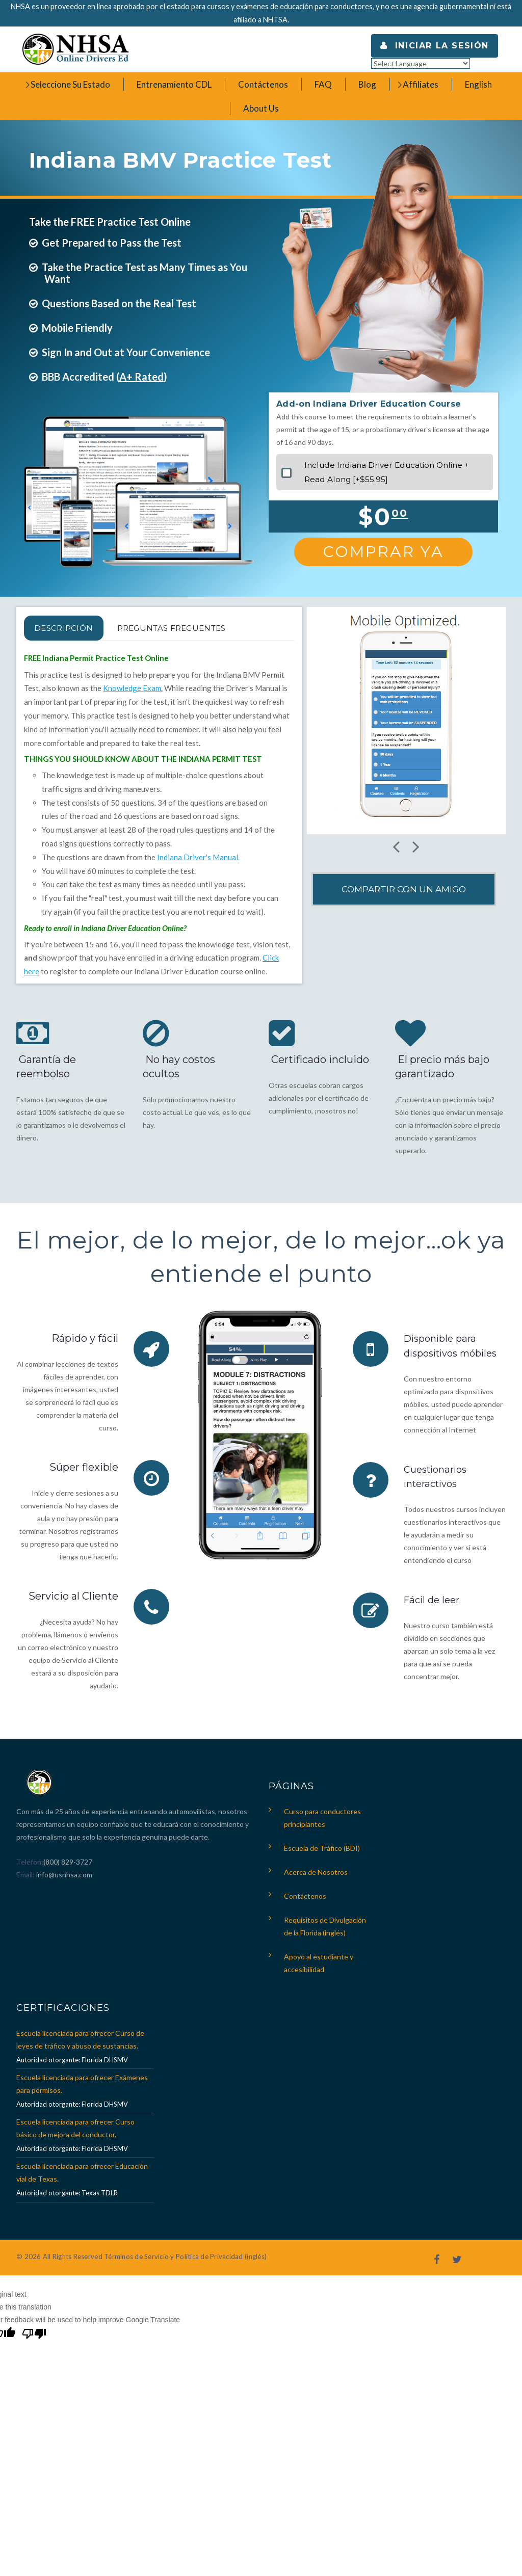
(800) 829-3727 (67, 1866)
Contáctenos (305, 1900)
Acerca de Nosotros (316, 1876)
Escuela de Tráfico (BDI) (322, 1852)
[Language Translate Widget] (420, 63)
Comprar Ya (383, 551)
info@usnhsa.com (64, 1879)
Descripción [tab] (76, 628)
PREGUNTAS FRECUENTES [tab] (209, 628)
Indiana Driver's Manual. (198, 857)
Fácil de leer (434, 1613)
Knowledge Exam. (133, 688)
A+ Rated (141, 376)
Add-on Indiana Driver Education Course (368, 404)
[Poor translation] (34, 2339)
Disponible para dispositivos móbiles (443, 1352)
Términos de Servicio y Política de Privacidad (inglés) (185, 2261)
